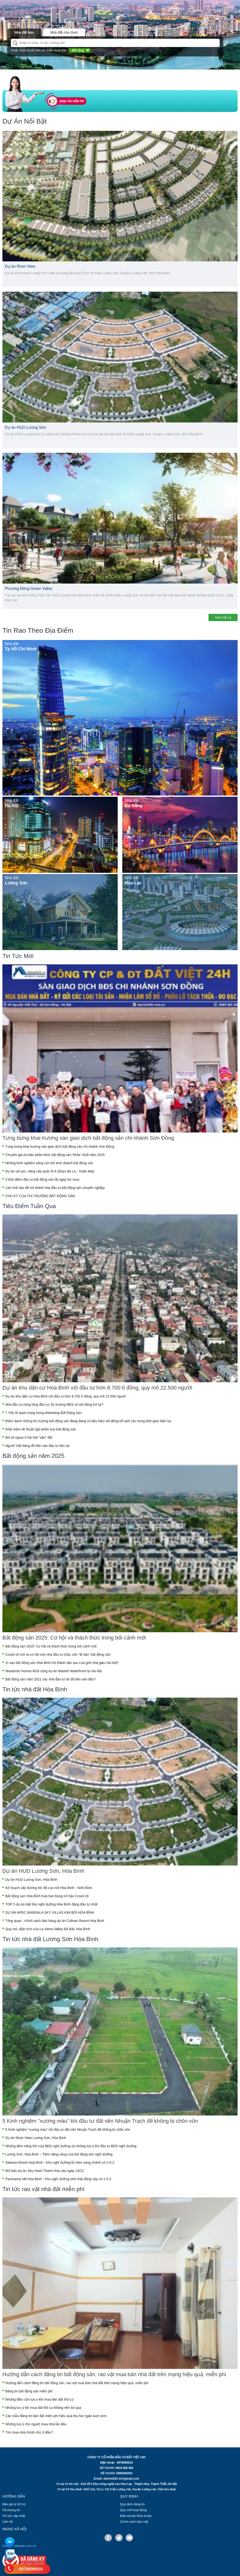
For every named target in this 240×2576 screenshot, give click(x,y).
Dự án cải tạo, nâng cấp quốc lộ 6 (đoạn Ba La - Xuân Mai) (49, 1171)
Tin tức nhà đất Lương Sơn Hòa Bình (50, 1939)
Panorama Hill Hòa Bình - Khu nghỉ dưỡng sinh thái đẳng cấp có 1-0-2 (58, 2179)
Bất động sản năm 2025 (33, 1455)
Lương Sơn (16, 883)
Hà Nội (11, 805)
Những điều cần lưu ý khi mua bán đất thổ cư (39, 2399)
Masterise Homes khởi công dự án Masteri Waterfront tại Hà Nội (53, 1671)
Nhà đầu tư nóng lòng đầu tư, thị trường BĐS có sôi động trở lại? (54, 1404)
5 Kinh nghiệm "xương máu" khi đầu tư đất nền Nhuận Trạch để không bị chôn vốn (100, 2121)
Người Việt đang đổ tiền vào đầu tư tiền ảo (37, 1446)
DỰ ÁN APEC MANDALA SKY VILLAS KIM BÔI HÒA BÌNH (49, 1912)
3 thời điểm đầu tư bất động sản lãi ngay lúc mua (42, 1179)
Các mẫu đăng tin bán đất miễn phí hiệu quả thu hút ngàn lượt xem (56, 2416)
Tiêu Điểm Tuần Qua (29, 1206)
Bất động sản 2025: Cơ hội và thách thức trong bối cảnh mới (74, 1638)
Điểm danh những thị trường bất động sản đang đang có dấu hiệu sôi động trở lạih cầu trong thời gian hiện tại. (88, 1421)
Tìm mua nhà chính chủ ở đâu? (29, 2432)
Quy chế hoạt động (133, 2510)
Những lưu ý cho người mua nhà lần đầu (36, 2424)
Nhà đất (11, 644)
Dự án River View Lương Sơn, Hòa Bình (35, 2138)
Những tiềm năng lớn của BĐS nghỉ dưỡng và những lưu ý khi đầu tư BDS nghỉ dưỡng (70, 2146)
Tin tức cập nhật (13, 2516)
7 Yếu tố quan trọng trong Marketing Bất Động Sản (43, 1413)
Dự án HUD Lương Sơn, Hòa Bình (43, 1871)
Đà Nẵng (133, 805)
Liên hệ (7, 2521)
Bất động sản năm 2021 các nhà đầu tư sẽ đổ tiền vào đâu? (50, 1679)
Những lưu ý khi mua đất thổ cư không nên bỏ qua (43, 2408)
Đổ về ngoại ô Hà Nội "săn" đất (28, 1437)
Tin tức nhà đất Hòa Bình (34, 1689)
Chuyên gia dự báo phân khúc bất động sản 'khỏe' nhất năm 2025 (55, 1155)
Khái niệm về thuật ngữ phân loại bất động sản (40, 1429)
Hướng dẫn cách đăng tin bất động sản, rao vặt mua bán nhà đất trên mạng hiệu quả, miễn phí (114, 2374)
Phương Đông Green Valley (29, 588)
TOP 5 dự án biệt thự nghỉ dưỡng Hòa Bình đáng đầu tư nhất (51, 1904)
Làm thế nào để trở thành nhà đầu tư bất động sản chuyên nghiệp (55, 1188)
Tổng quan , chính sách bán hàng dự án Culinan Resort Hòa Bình (54, 1921)
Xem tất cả (223, 617)
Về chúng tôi (11, 2510)
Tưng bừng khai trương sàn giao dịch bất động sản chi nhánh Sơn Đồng (88, 1138)
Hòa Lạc (133, 883)
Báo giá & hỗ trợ (13, 2504)
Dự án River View (20, 266)
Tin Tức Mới (17, 956)
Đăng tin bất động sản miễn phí (29, 2391)
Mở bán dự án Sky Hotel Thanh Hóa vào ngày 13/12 (44, 2171)
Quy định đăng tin (132, 2504)
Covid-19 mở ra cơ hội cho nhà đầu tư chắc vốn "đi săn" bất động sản (58, 1654)
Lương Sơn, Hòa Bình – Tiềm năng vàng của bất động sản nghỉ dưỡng (59, 2154)
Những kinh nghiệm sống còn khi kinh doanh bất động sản (49, 1163)
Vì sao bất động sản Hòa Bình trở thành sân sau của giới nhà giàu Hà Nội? (62, 1663)
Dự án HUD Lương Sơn (25, 427)
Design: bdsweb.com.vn (19, 2546)
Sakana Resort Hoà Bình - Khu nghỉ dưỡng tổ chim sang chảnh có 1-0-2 (59, 2162)
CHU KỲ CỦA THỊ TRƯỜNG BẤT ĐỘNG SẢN (40, 1196)
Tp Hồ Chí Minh (21, 649)
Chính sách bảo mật (134, 2521)
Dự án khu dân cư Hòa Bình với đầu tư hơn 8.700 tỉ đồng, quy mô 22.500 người (97, 1388)
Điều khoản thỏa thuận (136, 2516)
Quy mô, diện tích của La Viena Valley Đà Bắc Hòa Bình (47, 1929)
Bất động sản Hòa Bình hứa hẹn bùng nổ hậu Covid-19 (46, 1896)
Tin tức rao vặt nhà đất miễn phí (43, 2189)
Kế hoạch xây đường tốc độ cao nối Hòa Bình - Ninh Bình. (49, 1888)
